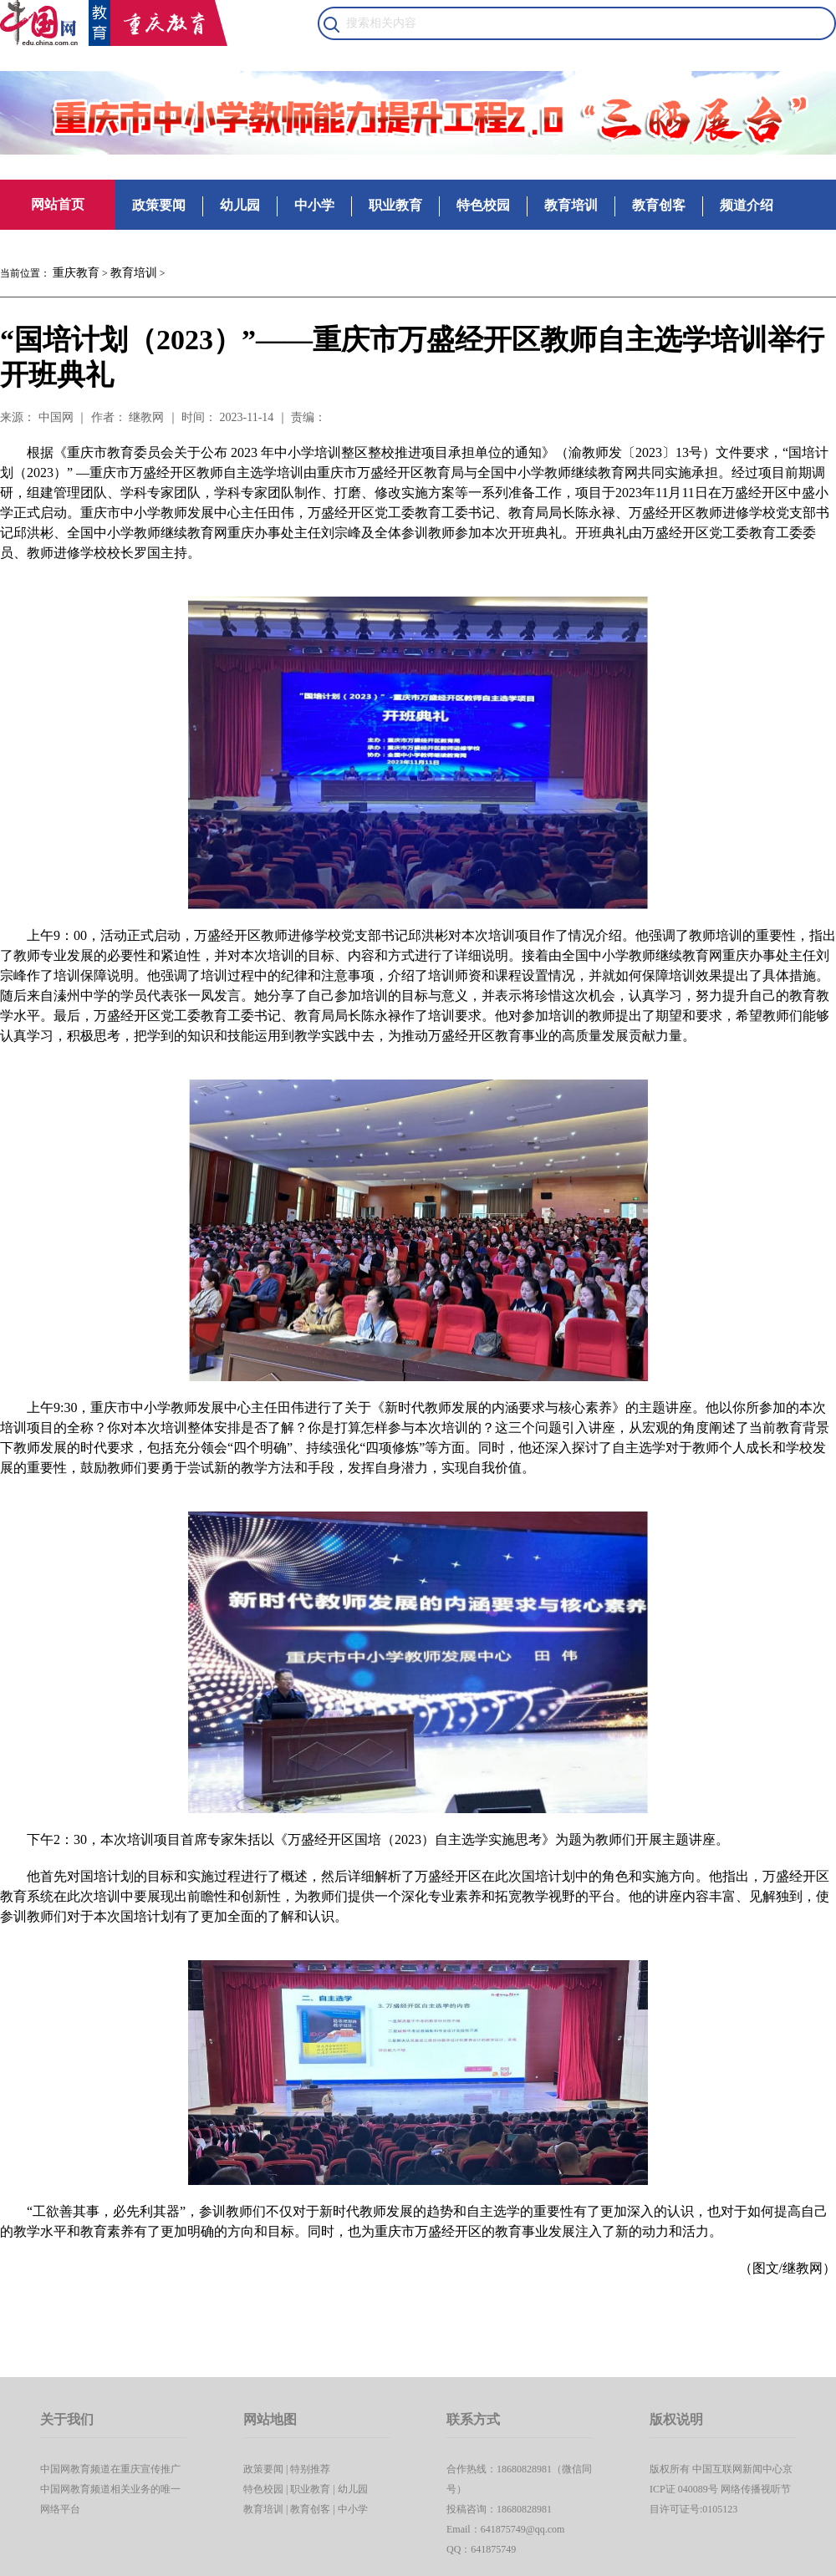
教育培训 (571, 205)
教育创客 (659, 205)
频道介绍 (746, 205)
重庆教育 (76, 273)
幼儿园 (240, 205)
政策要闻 (159, 205)
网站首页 (57, 204)
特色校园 (483, 205)
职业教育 (395, 205)
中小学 (314, 205)
